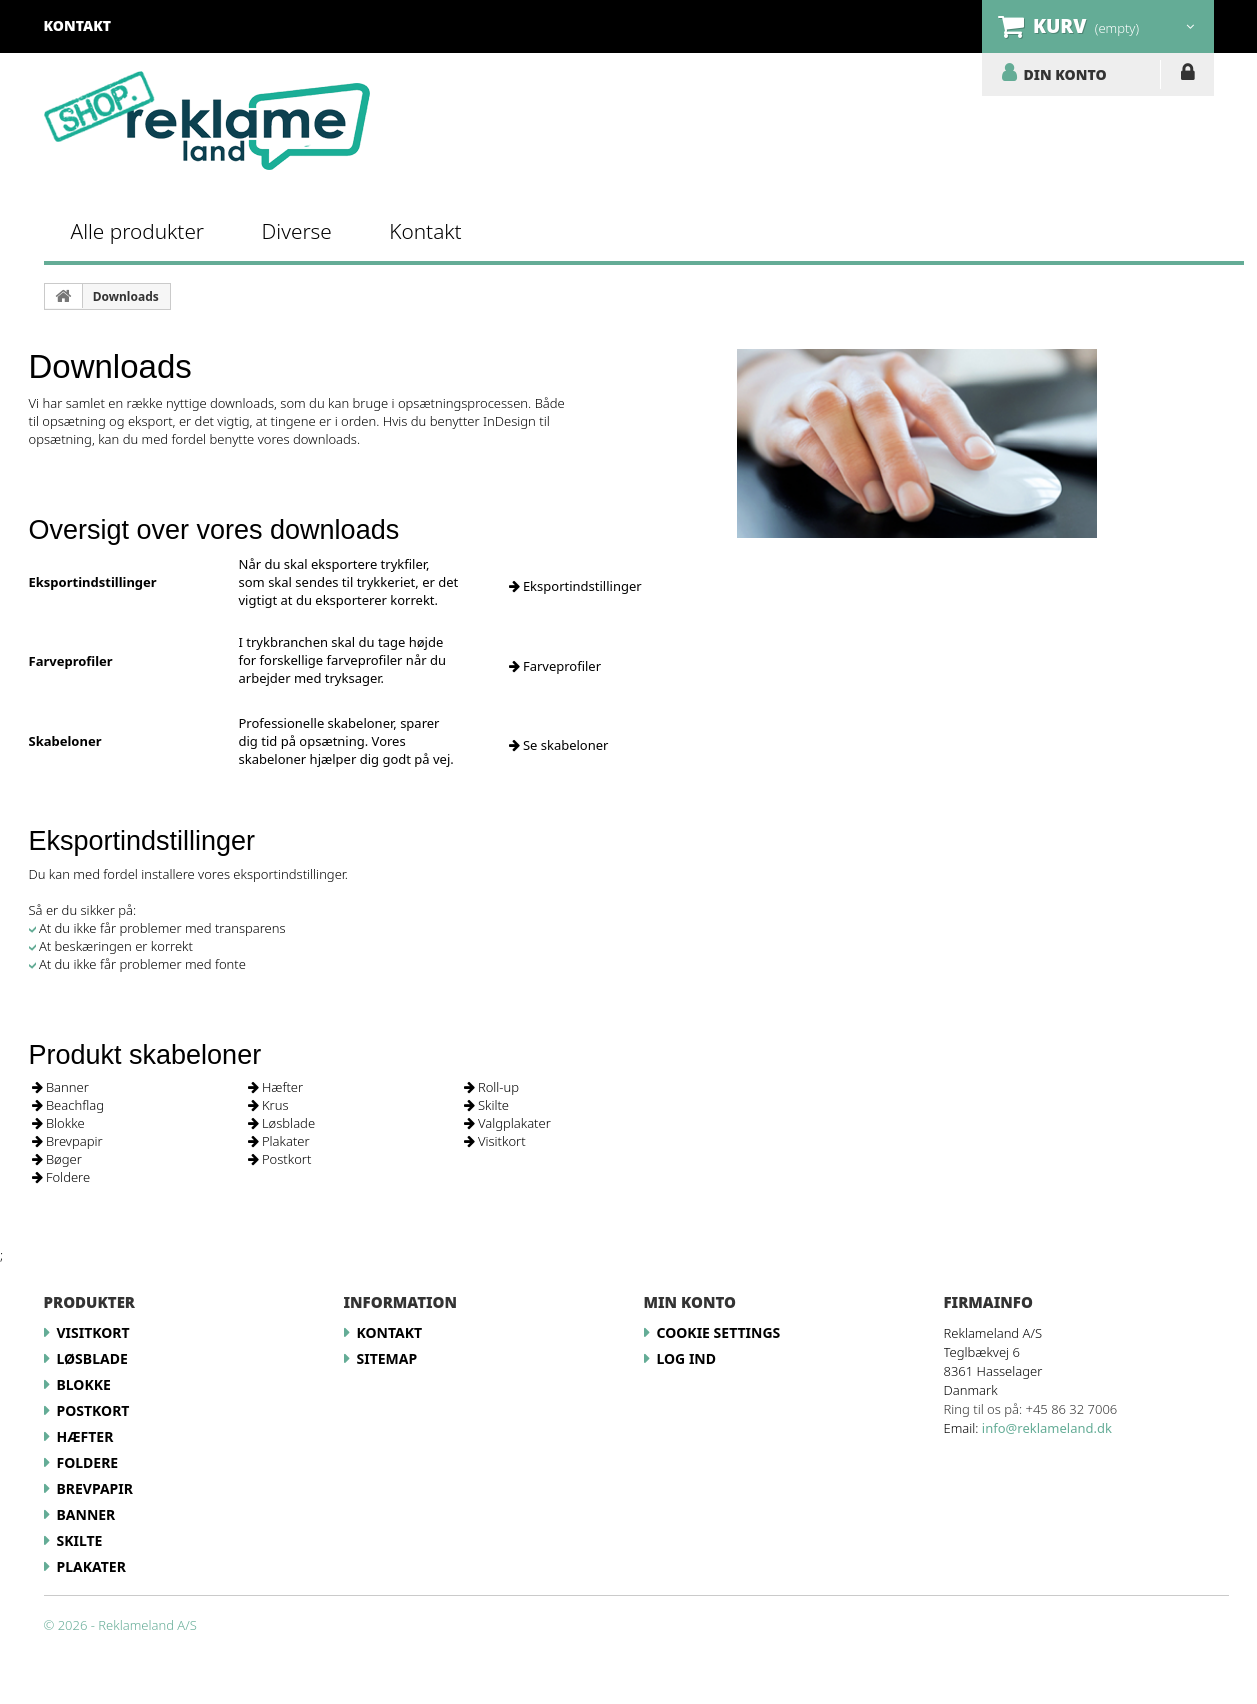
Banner (60, 1087)
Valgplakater (507, 1123)
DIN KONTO (1065, 74)
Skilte (487, 1105)
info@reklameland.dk (1047, 1428)
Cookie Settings (719, 1332)
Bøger (57, 1159)
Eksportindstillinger (575, 586)
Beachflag (68, 1105)
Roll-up (492, 1087)
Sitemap (387, 1358)
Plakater (279, 1141)
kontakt (78, 25)
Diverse (297, 231)
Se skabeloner (559, 745)
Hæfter (276, 1087)
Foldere (61, 1177)
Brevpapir (67, 1141)
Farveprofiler (555, 666)
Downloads (126, 296)
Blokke (58, 1123)
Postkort (280, 1159)
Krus (268, 1105)
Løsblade (282, 1123)
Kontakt (425, 231)
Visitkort (495, 1141)
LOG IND (1187, 76)
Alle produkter (138, 231)
